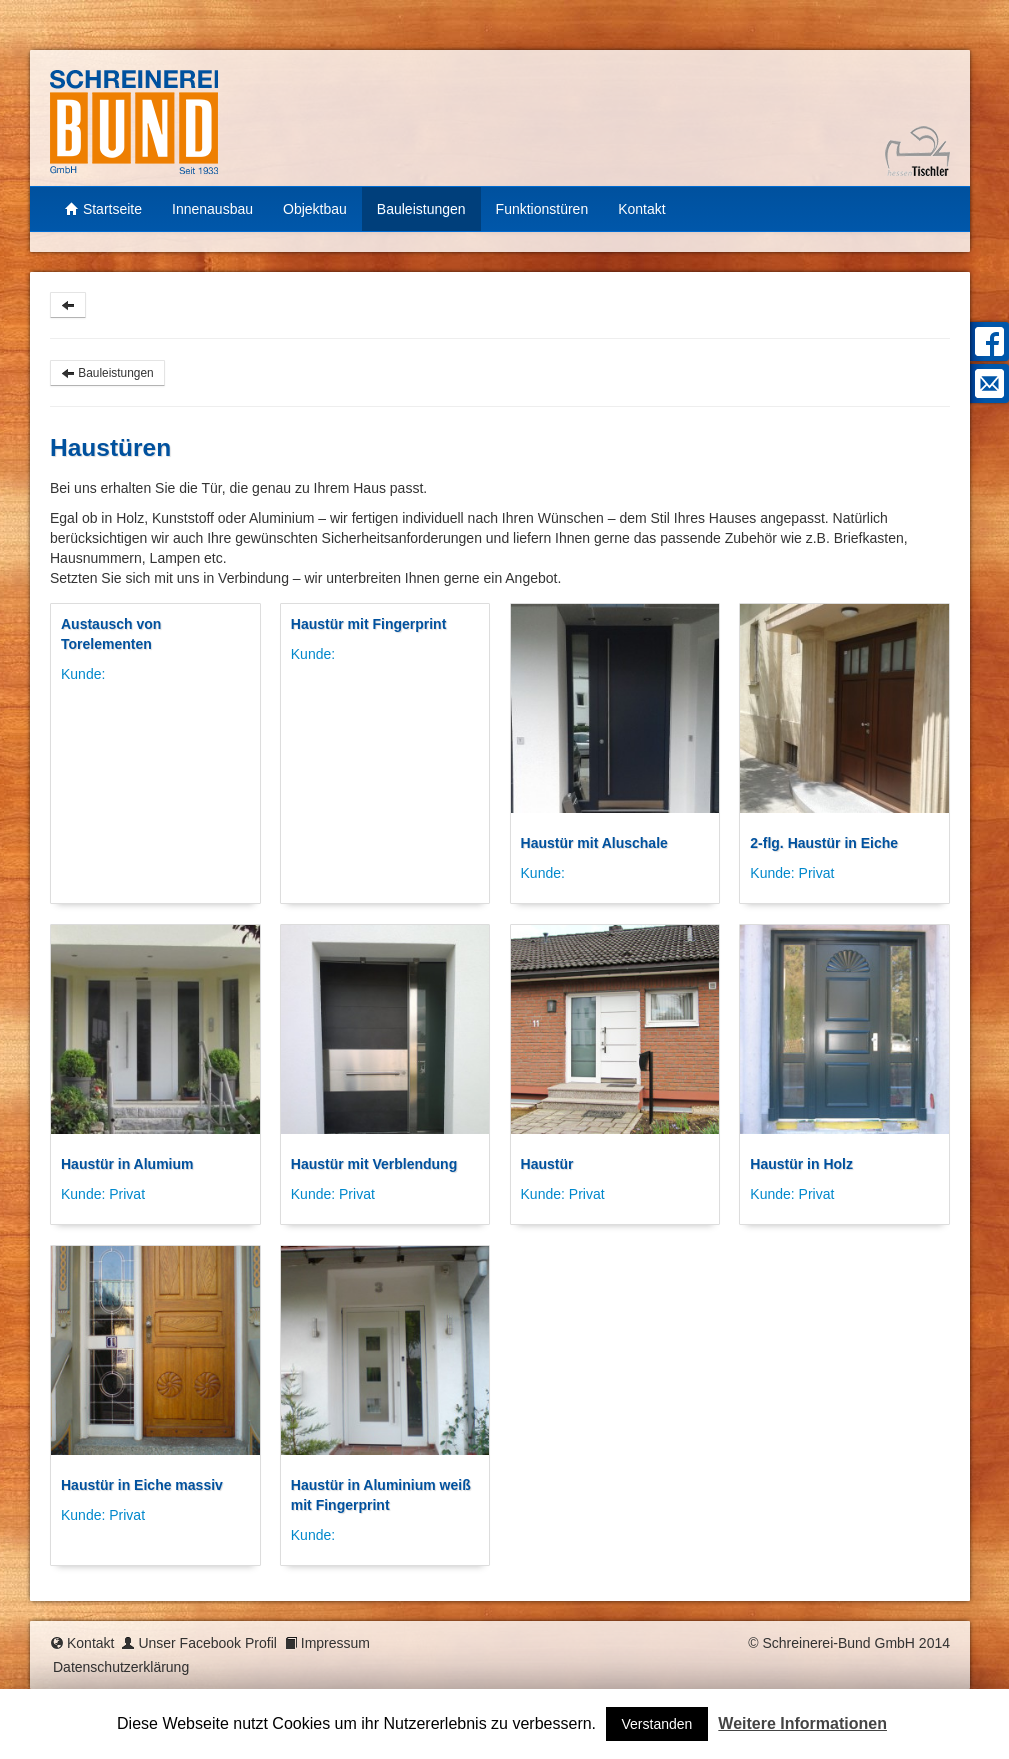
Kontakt (641, 209)
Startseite (103, 209)
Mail (987, 383)
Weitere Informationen (802, 1723)
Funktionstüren (542, 209)
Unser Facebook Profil (207, 1643)
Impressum (335, 1643)
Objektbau (315, 209)
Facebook (987, 341)
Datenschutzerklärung (121, 1667)
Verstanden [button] (657, 1724)
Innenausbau (212, 209)
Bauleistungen (421, 209)
